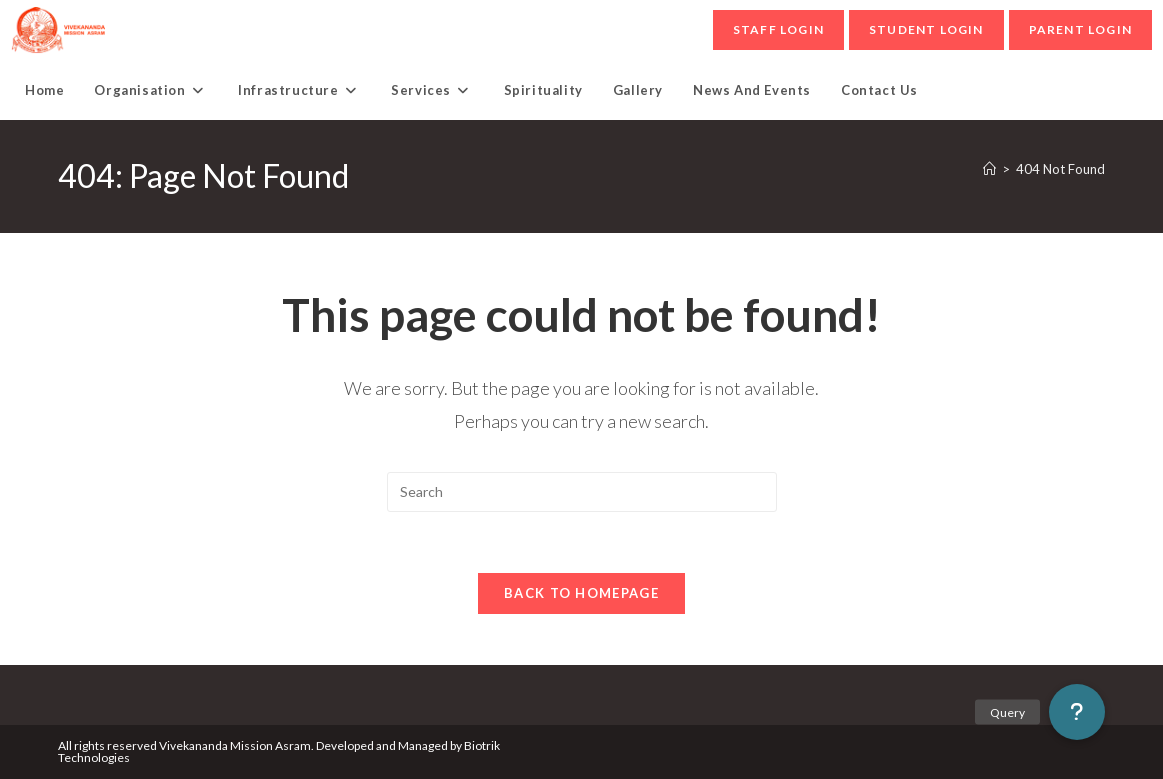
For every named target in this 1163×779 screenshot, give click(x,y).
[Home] (989, 169)
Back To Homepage (581, 593)
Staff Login (778, 29)
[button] (1077, 712)
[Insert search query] (582, 492)
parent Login (1080, 29)
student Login (926, 29)
